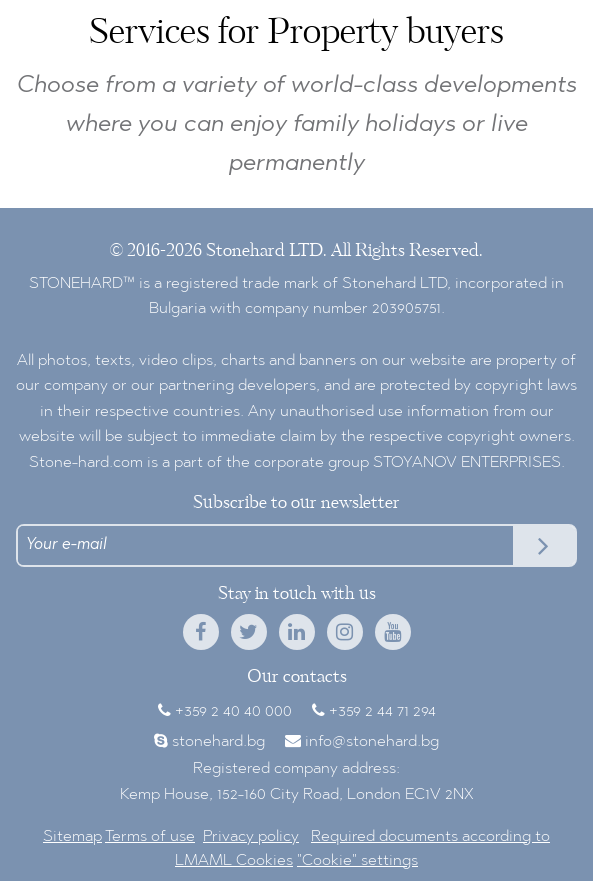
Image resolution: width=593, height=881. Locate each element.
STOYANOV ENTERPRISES (467, 463)
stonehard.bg (218, 742)
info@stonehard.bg (372, 742)
